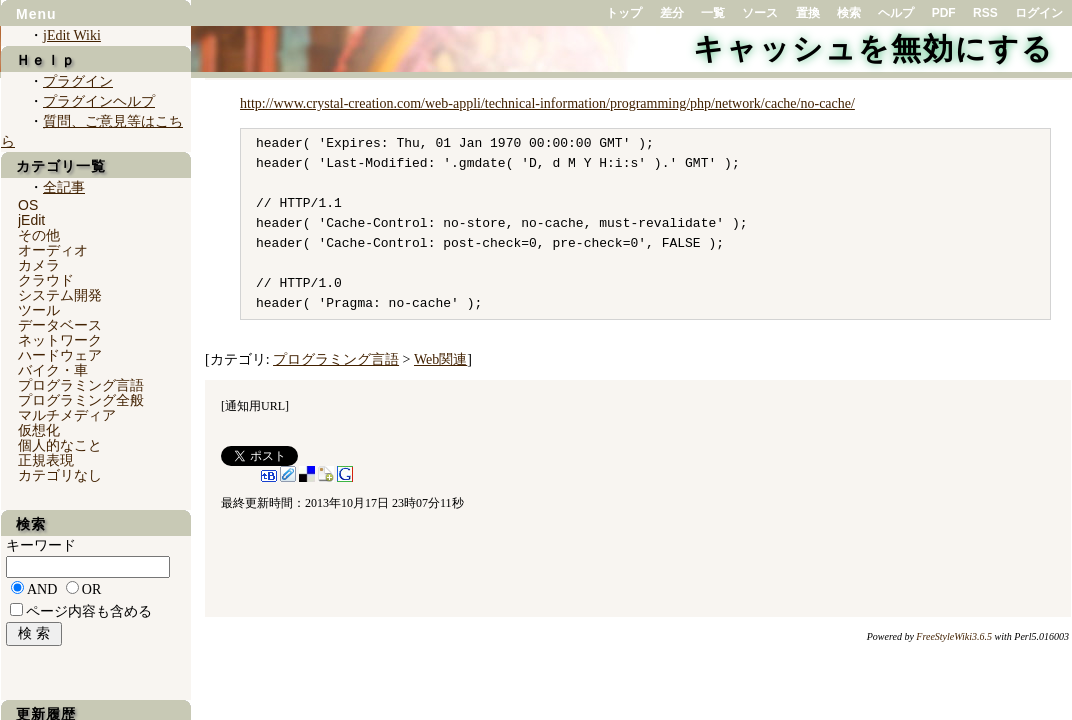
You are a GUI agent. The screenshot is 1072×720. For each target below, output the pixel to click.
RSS (985, 13)
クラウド (46, 280)
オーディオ (53, 250)
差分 (672, 13)
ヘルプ (896, 13)
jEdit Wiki (72, 35)
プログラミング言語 (336, 359)
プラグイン (78, 81)
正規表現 (46, 460)
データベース (60, 325)
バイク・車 (53, 370)
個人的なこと (60, 445)
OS (28, 205)
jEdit (31, 220)
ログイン (1039, 13)
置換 (808, 13)
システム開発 (60, 295)
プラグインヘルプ (99, 101)
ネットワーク (60, 340)
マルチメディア (67, 415)
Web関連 (440, 359)
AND (42, 589)
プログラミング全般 (81, 400)
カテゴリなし (60, 475)
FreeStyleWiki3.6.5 (954, 636)
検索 (849, 13)
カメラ (39, 265)
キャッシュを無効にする (873, 48)
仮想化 (39, 430)
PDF (944, 13)
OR (91, 589)
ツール (39, 310)
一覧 (713, 13)
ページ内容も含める (89, 611)
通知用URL (255, 406)
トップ (624, 13)
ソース (760, 13)
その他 (39, 235)
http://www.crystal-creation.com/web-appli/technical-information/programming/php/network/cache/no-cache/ (547, 103)
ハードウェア (60, 355)
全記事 (64, 187)
